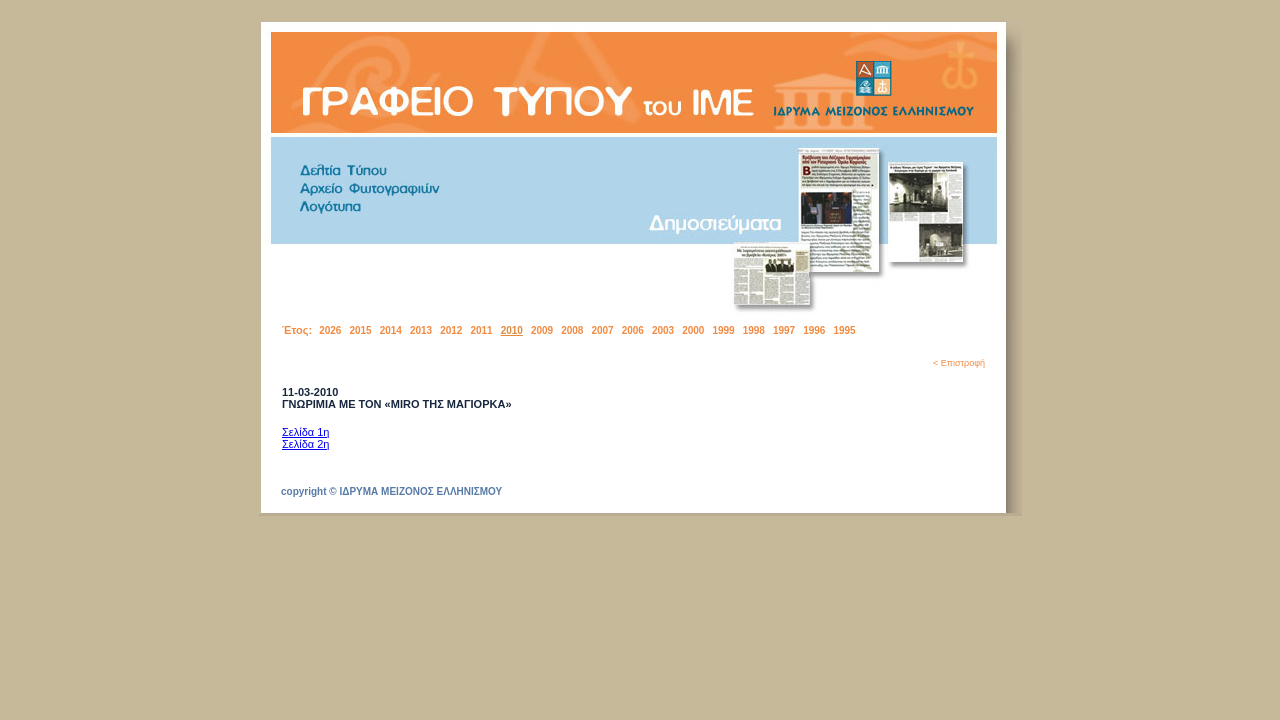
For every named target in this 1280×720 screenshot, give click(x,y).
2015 (360, 330)
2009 (542, 330)
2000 (693, 330)
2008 (572, 330)
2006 (633, 330)
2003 (663, 330)
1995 (844, 330)
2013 (421, 330)
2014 (391, 330)
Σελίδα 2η (305, 444)
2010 (512, 330)
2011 (481, 330)
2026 (330, 330)
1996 (814, 330)
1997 (784, 330)
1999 (723, 330)
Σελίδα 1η (305, 432)
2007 (602, 330)
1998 (754, 330)
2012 (451, 330)
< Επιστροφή (959, 363)
